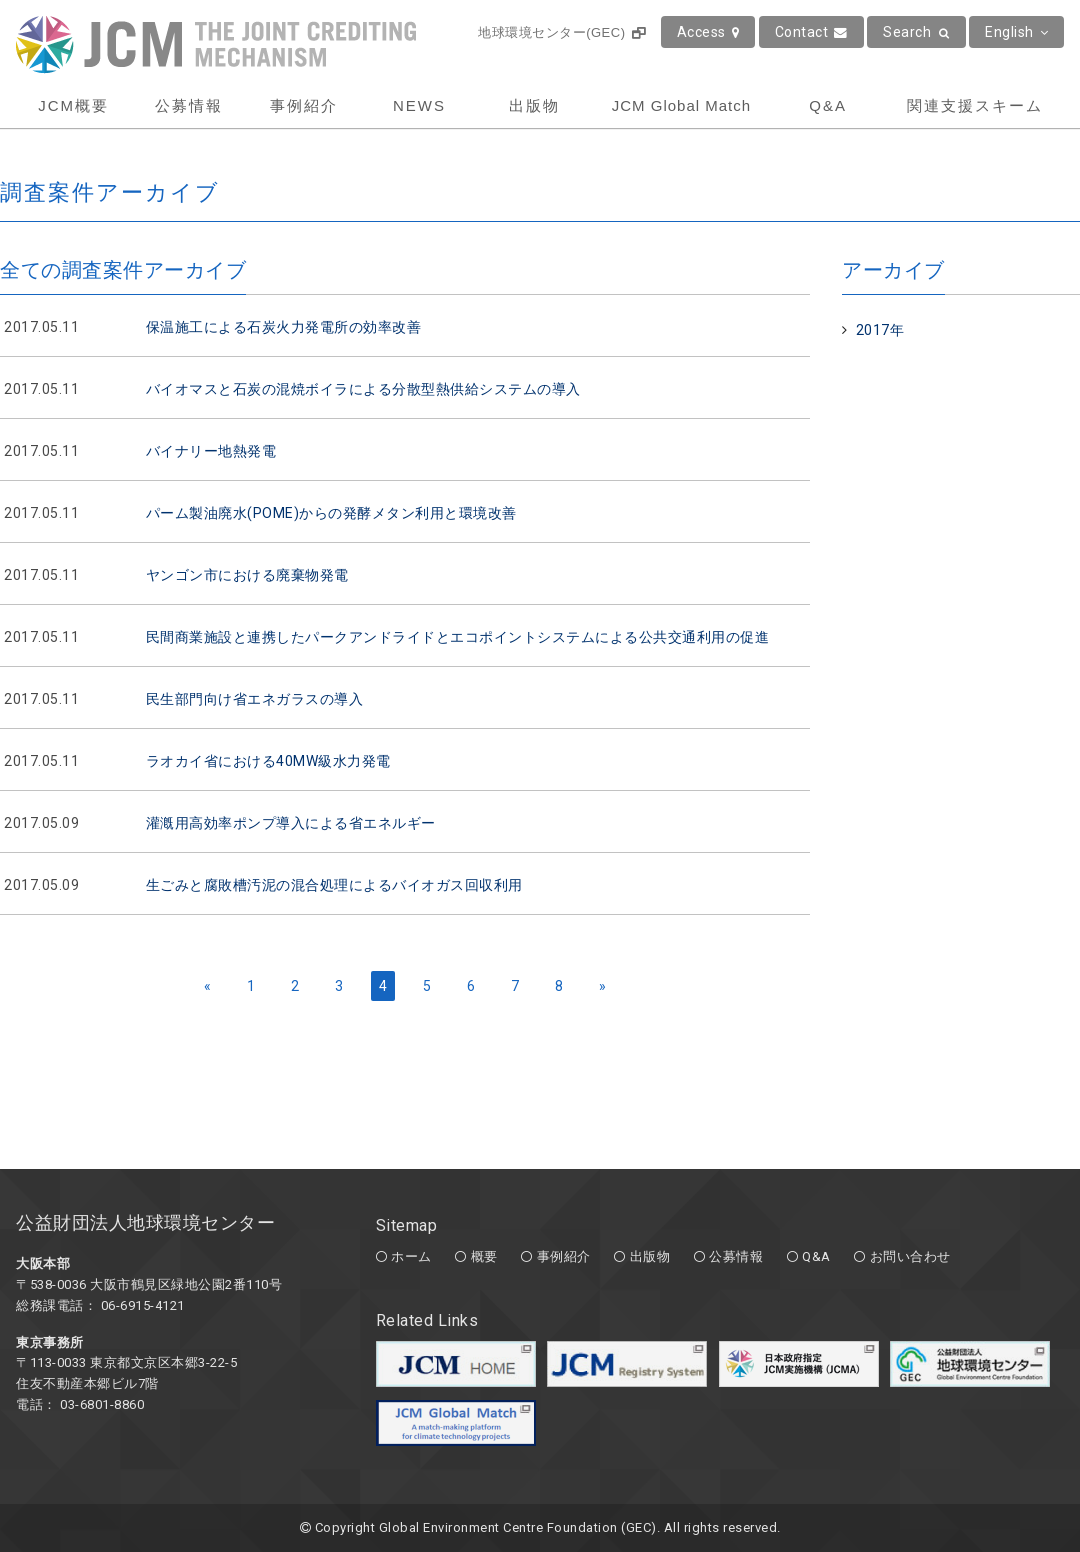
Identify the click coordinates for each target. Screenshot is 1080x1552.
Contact (811, 32)
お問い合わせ (910, 1256)
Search (916, 32)
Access (708, 32)
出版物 (534, 105)
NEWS (419, 105)
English (1016, 32)
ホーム (411, 1256)
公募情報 (189, 105)
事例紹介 (304, 105)
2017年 (880, 330)
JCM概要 (73, 105)
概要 (484, 1256)
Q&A (828, 105)
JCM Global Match (681, 105)
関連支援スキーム (975, 105)
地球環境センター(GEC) (561, 32)
